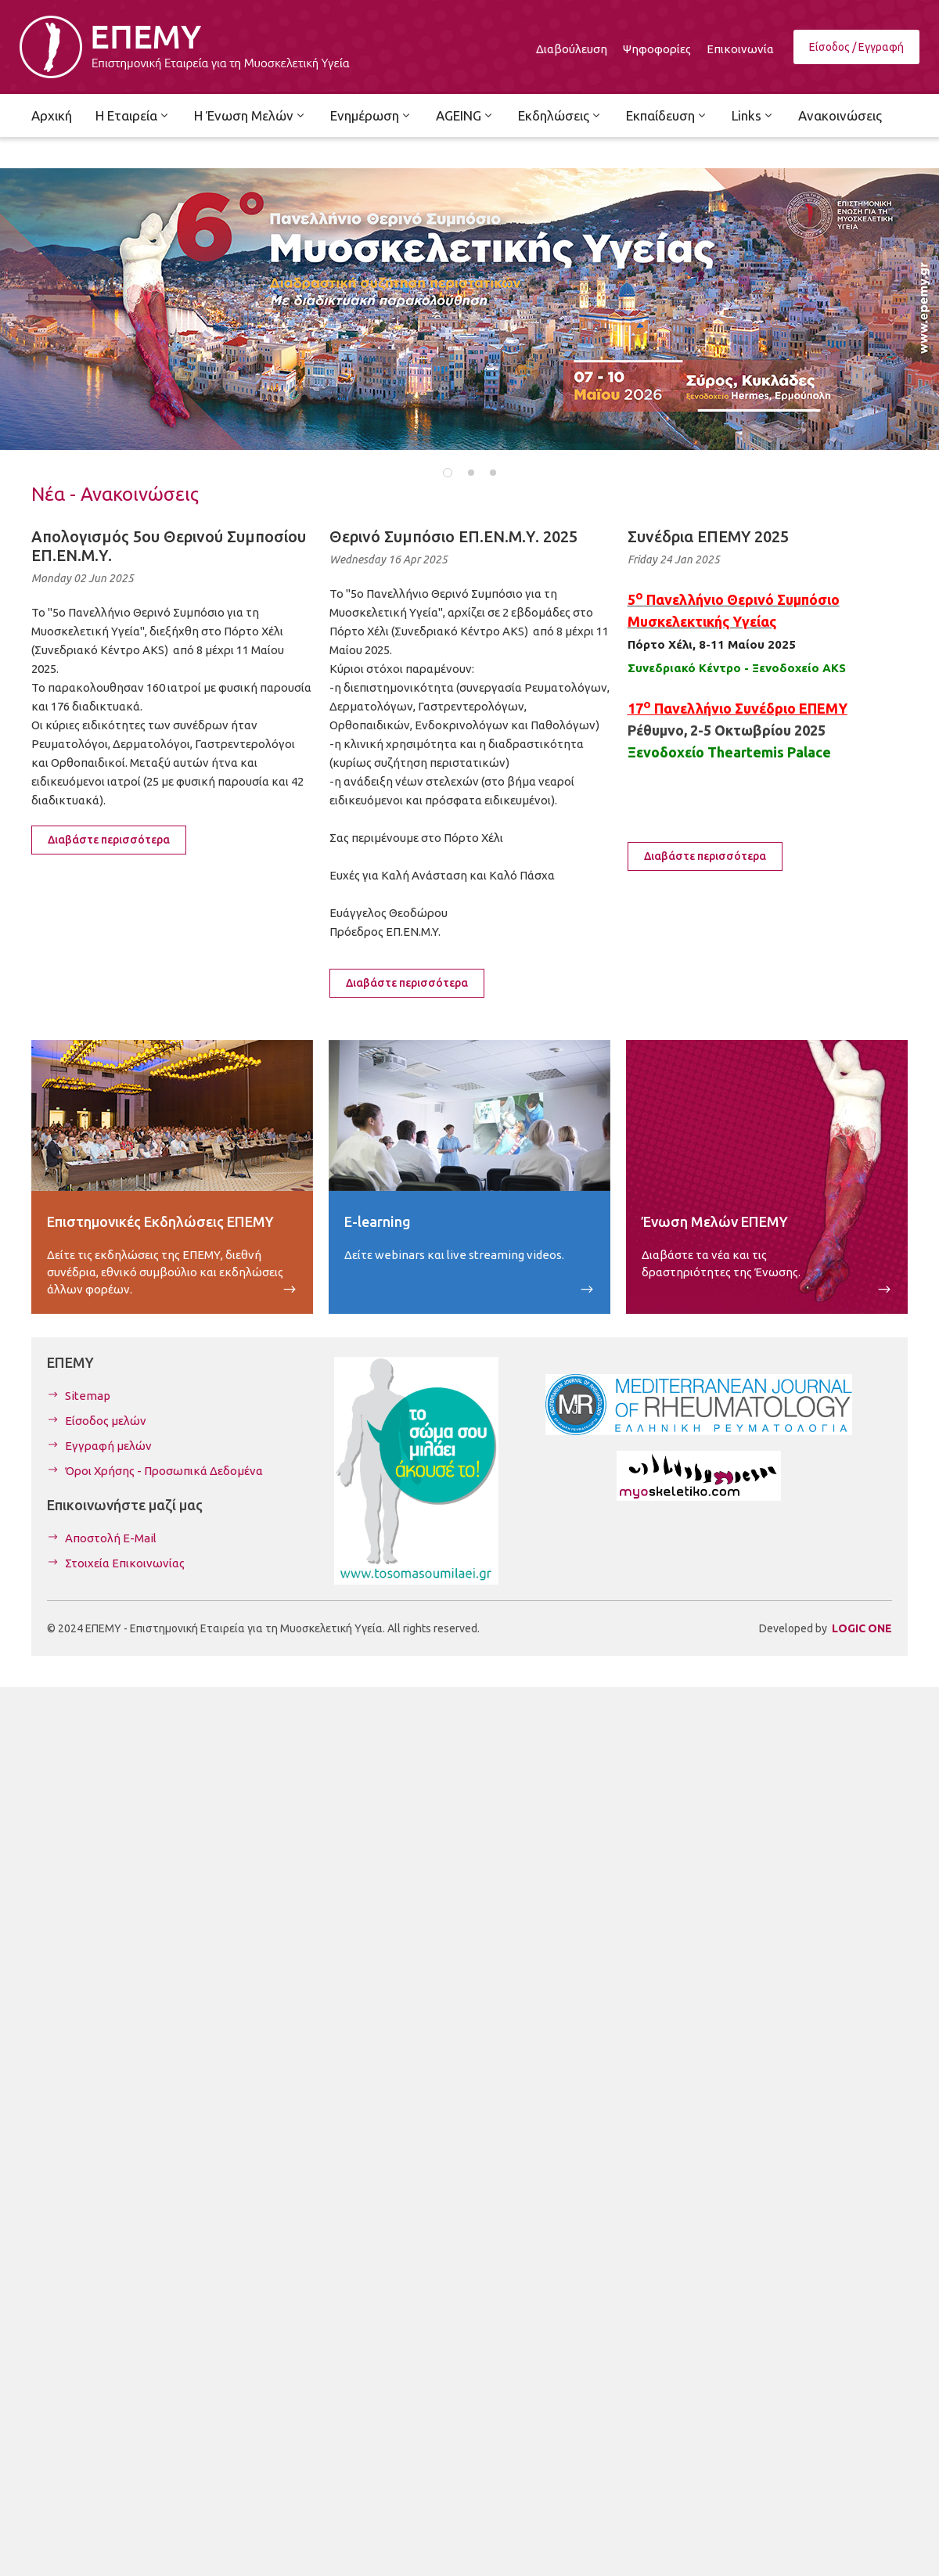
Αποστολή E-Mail (110, 1538)
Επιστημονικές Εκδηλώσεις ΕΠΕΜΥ (160, 1221)
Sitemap (87, 1395)
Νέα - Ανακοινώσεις (115, 494)
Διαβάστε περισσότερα (109, 839)
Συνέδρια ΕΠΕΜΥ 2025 (708, 536)
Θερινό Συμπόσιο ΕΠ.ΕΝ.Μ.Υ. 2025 (453, 536)
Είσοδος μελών (105, 1420)
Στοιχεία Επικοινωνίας (125, 1563)
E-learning (377, 1221)
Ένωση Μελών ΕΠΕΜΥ (715, 1221)
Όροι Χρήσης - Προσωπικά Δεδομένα (164, 1470)
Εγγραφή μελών (108, 1445)
